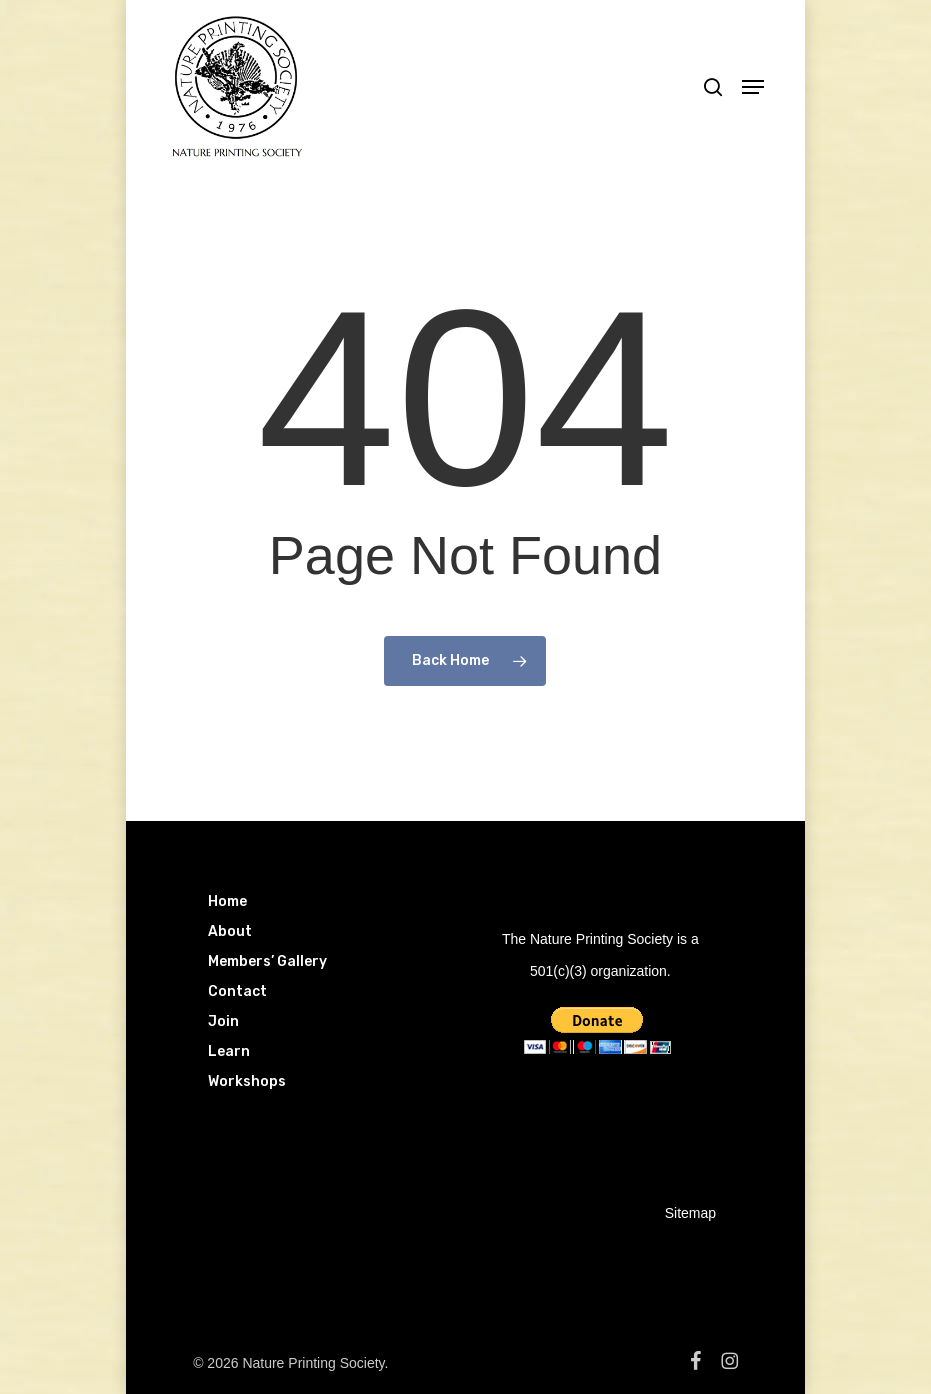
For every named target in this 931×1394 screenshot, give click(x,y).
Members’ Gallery (267, 961)
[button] (753, 87)
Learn (229, 1051)
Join (223, 1021)
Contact (237, 991)
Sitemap (690, 1213)
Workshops (247, 1081)
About (230, 931)
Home (227, 901)
